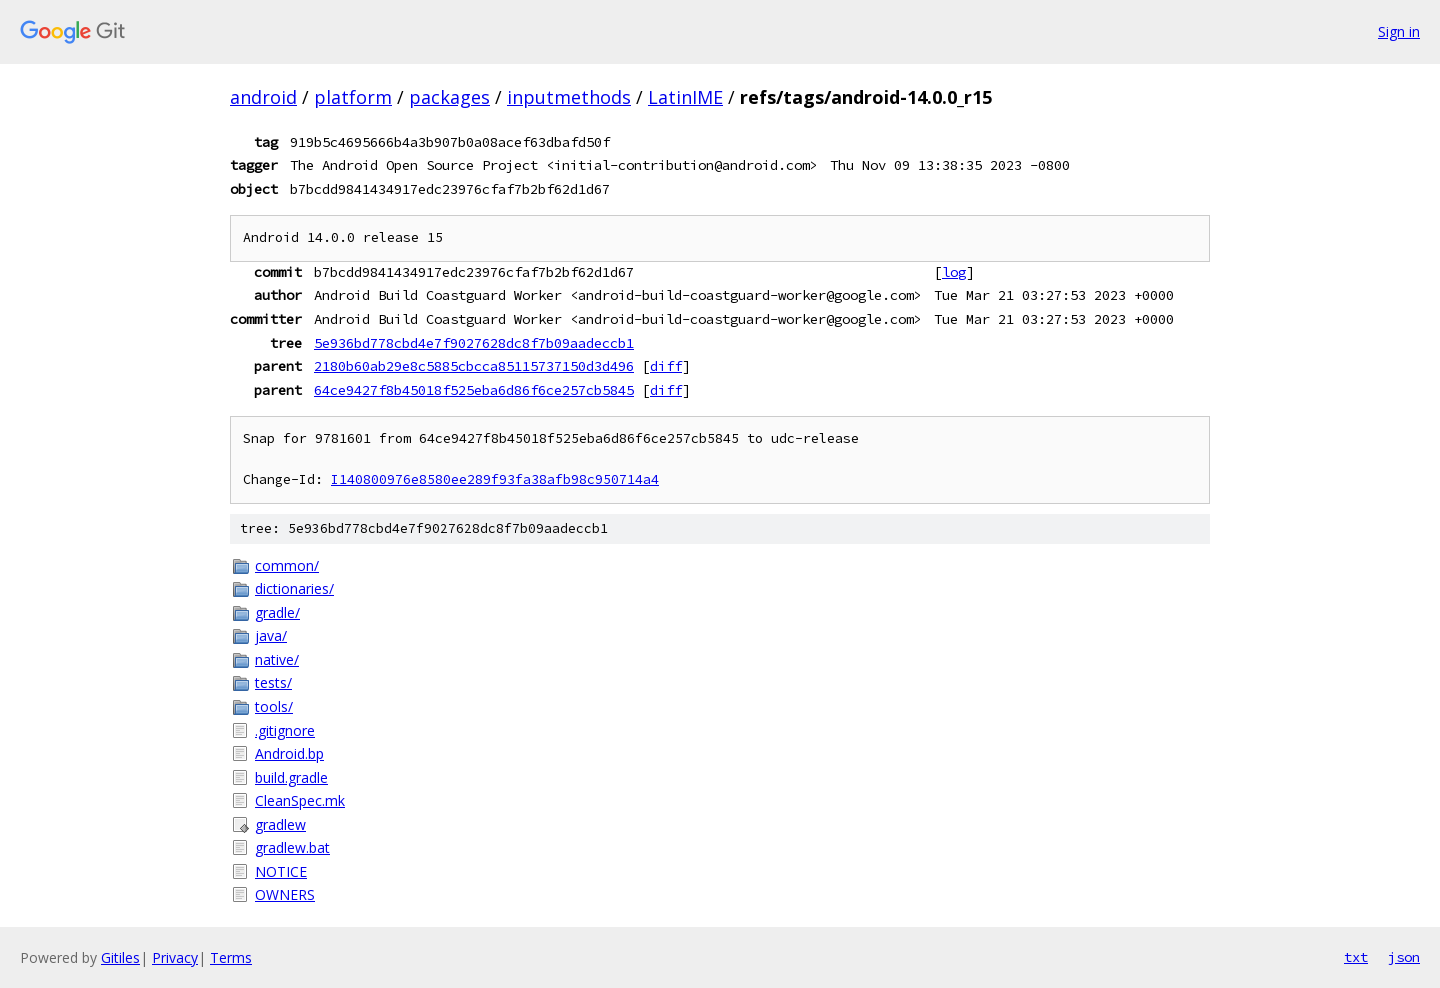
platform (353, 97)
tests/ (273, 682)
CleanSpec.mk (300, 800)
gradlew (280, 824)
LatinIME (685, 97)
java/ (271, 635)
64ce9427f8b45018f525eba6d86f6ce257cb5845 (474, 390)
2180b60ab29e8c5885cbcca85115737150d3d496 (474, 366)
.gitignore (285, 730)
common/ (287, 565)
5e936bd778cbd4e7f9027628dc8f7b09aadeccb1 (474, 343)
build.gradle (291, 777)
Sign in (1399, 31)
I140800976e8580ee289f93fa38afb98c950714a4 (495, 479)
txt (1356, 957)
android (263, 97)
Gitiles (120, 957)
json (1404, 957)
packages (449, 97)
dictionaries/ (294, 588)
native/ (277, 659)
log (954, 272)
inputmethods (569, 97)
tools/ (274, 706)
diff (666, 366)
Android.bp (289, 753)
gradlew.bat (292, 847)
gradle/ (277, 612)
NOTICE (281, 871)
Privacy (175, 957)
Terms (231, 957)
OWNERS (285, 894)
